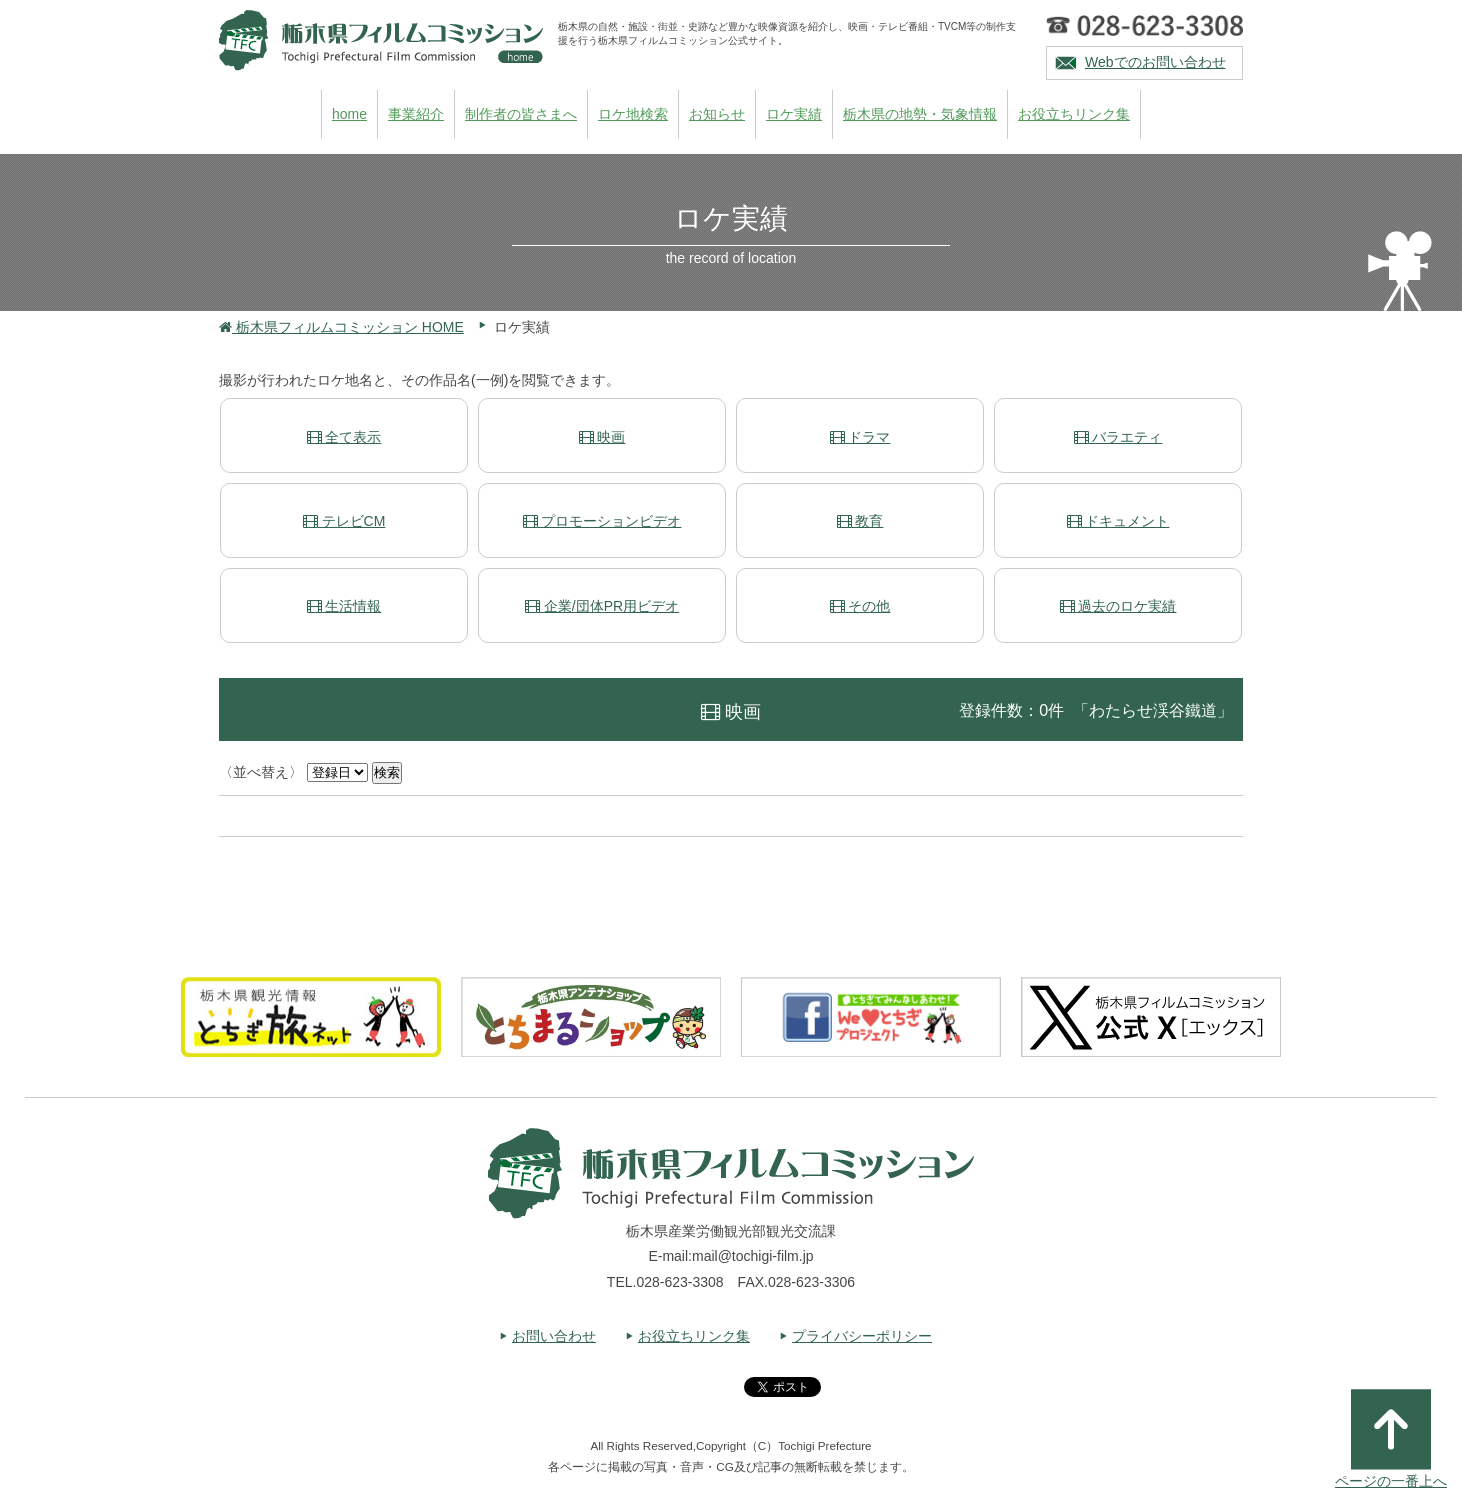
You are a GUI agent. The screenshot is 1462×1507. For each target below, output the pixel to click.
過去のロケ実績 (1118, 606)
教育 (860, 521)
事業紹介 (416, 114)
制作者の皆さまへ (521, 114)
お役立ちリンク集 (1074, 114)
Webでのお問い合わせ (1155, 62)
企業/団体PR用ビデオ (602, 606)
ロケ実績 (794, 114)
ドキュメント (1118, 521)
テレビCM (344, 521)
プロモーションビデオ (602, 521)
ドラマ (860, 437)
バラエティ (1118, 437)
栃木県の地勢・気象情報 (920, 114)
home (349, 114)
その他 (860, 606)
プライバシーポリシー (862, 1336)
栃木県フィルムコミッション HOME (341, 327)
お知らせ (717, 114)
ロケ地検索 (633, 114)
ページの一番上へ (1391, 1439)
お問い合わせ (554, 1336)
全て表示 (344, 437)
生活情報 (344, 606)
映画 (602, 437)
